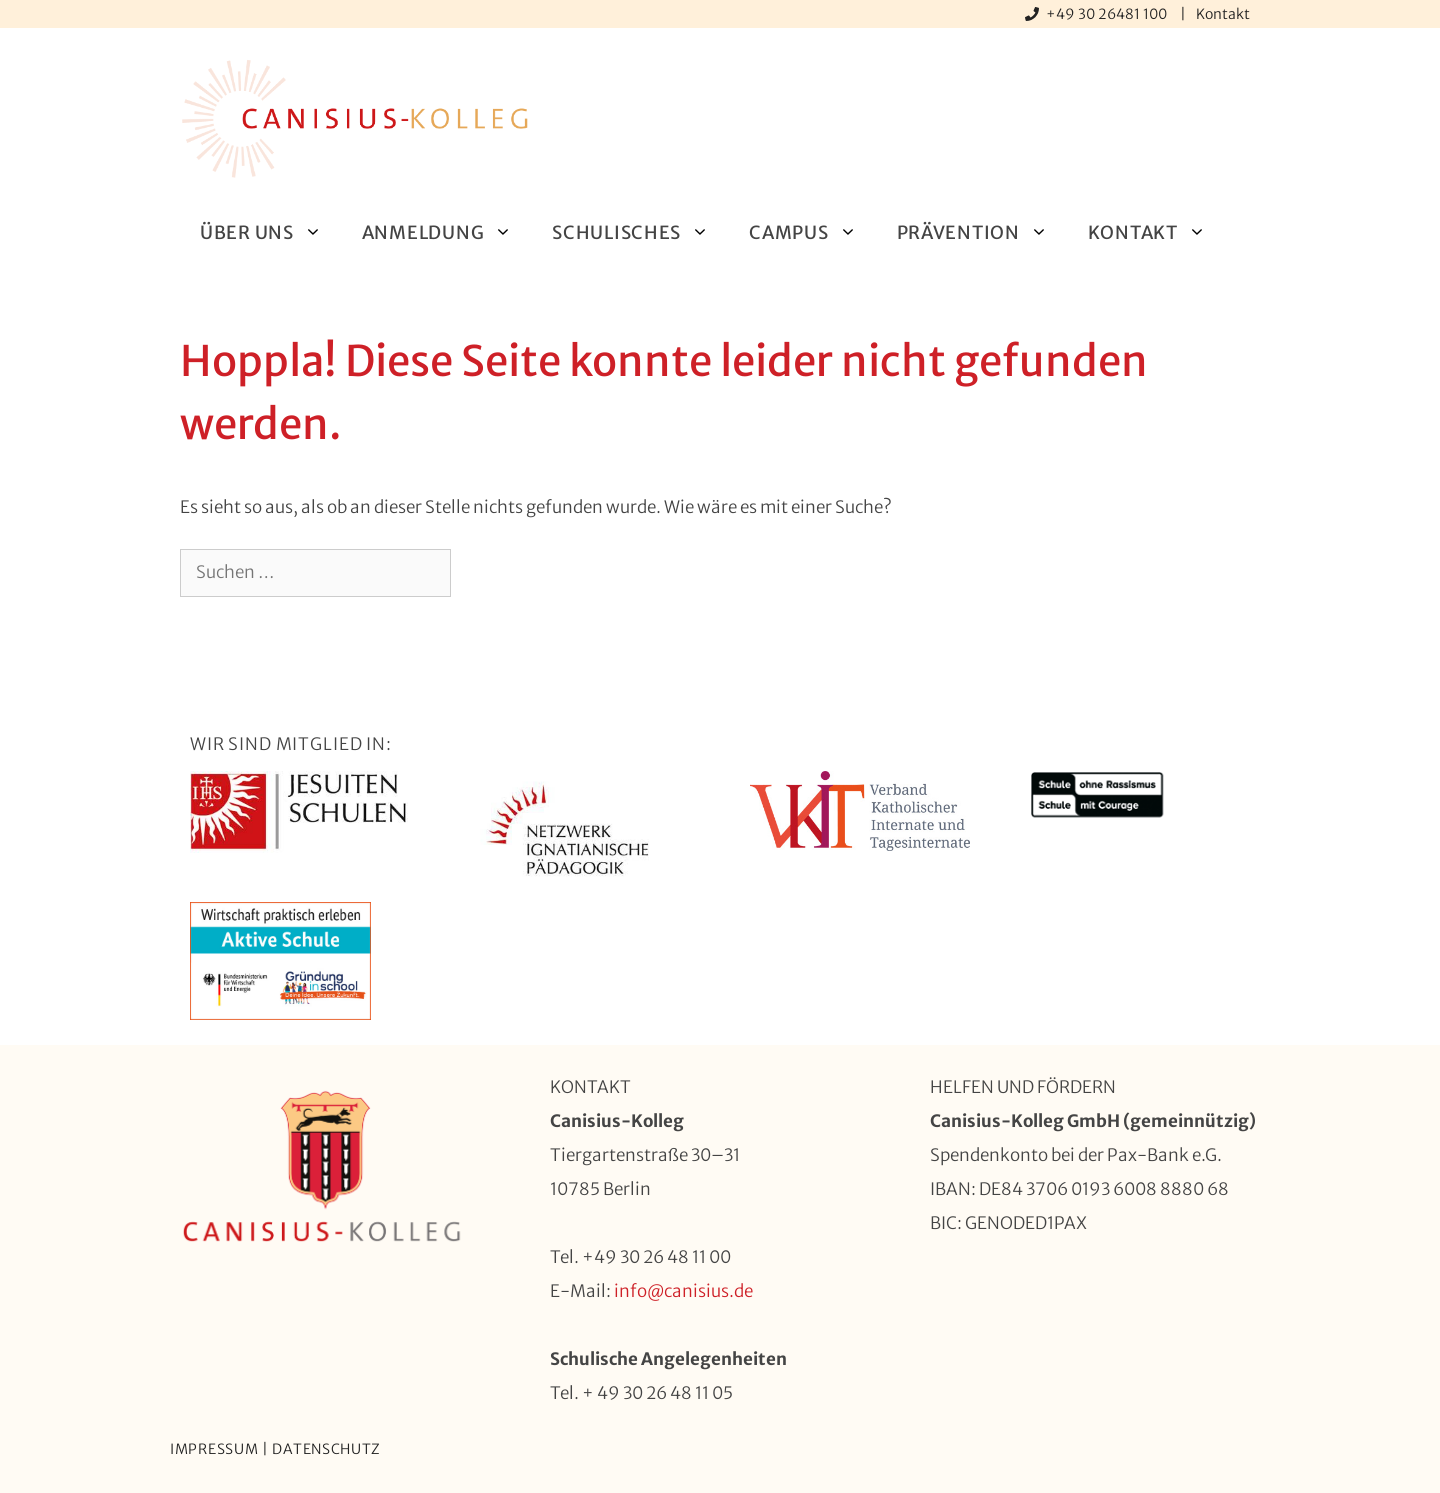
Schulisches (640, 232)
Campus (812, 232)
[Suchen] (483, 573)
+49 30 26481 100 (1108, 14)
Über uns (271, 232)
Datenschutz (326, 1449)
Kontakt (1223, 14)
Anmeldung (447, 232)
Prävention (982, 232)
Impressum (214, 1449)
